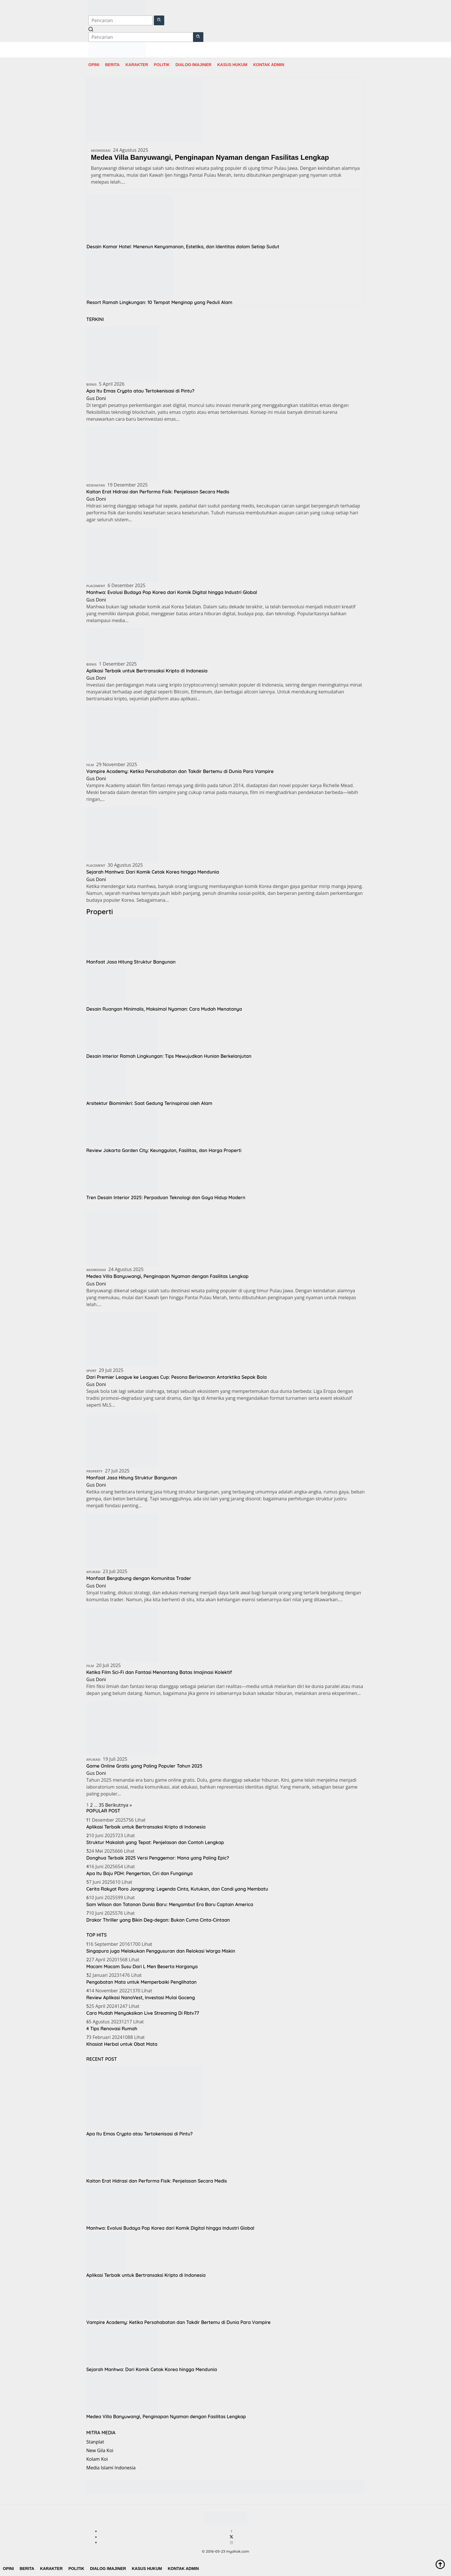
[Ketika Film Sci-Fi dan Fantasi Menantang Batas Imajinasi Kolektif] (122, 1634)
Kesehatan (95, 485)
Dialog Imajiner (193, 64)
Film (90, 765)
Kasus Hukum (232, 64)
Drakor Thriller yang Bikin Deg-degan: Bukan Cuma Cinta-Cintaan (158, 1920)
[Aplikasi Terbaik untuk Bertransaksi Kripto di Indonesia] (115, 644)
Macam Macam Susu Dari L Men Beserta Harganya (142, 1966)
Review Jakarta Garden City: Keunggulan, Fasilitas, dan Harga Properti (163, 1150)
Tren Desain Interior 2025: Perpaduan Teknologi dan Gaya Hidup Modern (165, 1197)
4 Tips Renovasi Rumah (111, 2028)
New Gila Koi (99, 2450)
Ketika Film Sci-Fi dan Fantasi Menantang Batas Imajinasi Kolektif (166, 1672)
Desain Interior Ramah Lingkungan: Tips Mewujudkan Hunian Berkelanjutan (168, 1056)
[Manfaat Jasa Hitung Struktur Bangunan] (122, 1439)
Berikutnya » (118, 1805)
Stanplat (95, 2442)
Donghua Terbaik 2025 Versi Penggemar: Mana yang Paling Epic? (157, 1858)
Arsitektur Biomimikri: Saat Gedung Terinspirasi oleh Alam (149, 1103)
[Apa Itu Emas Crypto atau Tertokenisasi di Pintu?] (122, 353)
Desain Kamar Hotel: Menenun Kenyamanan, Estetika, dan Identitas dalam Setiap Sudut (183, 246)
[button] (159, 20)
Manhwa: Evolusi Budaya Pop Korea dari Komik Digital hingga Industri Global (180, 592)
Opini (93, 64)
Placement (95, 586)
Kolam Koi (97, 2459)
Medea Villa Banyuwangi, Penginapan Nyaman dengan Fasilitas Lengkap (210, 157)
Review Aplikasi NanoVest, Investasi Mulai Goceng (140, 1997)
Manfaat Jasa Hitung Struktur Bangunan (130, 962)
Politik (162, 64)
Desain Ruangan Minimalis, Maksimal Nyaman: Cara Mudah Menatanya (164, 1009)
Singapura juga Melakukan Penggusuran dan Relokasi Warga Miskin (160, 1951)
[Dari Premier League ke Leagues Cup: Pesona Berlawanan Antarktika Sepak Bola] (122, 1339)
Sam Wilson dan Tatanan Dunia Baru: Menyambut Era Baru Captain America (169, 1904)
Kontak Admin (268, 64)
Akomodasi (100, 150)
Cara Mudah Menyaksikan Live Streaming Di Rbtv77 (142, 2013)
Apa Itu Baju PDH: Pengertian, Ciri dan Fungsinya (139, 1873)
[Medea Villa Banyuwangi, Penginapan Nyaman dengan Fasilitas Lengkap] (122, 1238)
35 (101, 1805)
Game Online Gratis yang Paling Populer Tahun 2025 (150, 1765)
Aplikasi (93, 1572)
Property (94, 1471)
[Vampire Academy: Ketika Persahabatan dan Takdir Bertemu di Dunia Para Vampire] (122, 733)
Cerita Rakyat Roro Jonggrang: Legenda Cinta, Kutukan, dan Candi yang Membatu (177, 1889)
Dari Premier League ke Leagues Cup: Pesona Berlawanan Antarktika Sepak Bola (186, 1377)
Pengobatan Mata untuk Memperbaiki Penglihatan (141, 1982)
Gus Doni (96, 398)
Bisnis (91, 384)
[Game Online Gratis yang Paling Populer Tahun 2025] (122, 1728)
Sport (91, 1370)
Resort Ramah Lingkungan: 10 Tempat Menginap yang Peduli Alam (159, 302)
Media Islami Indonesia (110, 2467)
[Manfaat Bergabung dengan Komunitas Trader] (122, 1540)
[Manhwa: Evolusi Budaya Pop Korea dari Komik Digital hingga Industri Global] (122, 554)
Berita (112, 64)
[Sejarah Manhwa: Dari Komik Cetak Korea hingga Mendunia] (122, 834)
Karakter (136, 64)
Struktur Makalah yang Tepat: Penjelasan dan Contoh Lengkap (155, 1842)
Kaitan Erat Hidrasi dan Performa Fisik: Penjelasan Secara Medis (165, 491)
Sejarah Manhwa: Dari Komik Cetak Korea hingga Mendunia (159, 871)
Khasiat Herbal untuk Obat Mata (121, 2044)
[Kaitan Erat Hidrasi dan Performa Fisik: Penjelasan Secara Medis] (122, 453)
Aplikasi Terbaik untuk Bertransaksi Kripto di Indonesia (153, 670)
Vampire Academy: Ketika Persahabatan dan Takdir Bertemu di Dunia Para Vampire (190, 771)
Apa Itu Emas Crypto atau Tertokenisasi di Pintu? (146, 390)
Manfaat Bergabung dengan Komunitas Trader (144, 1578)
